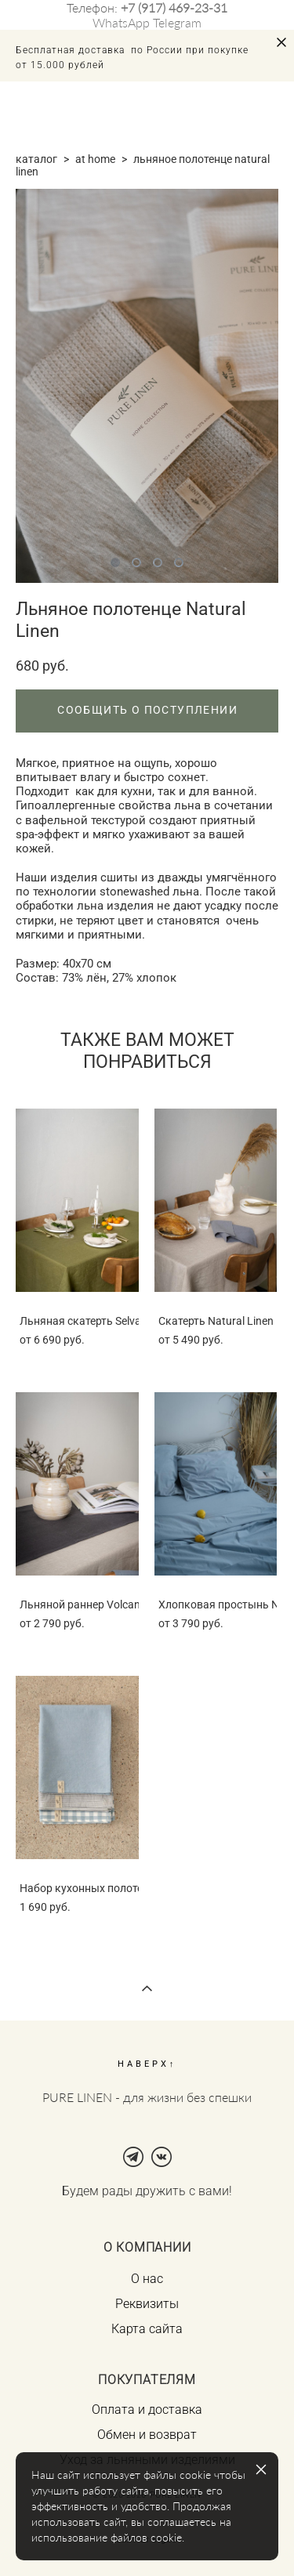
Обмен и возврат (147, 2434)
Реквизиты (147, 2303)
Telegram (177, 22)
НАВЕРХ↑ (147, 2064)
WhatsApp (121, 22)
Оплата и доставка (147, 2409)
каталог (36, 159)
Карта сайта (147, 2328)
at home (95, 159)
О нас (147, 2278)
